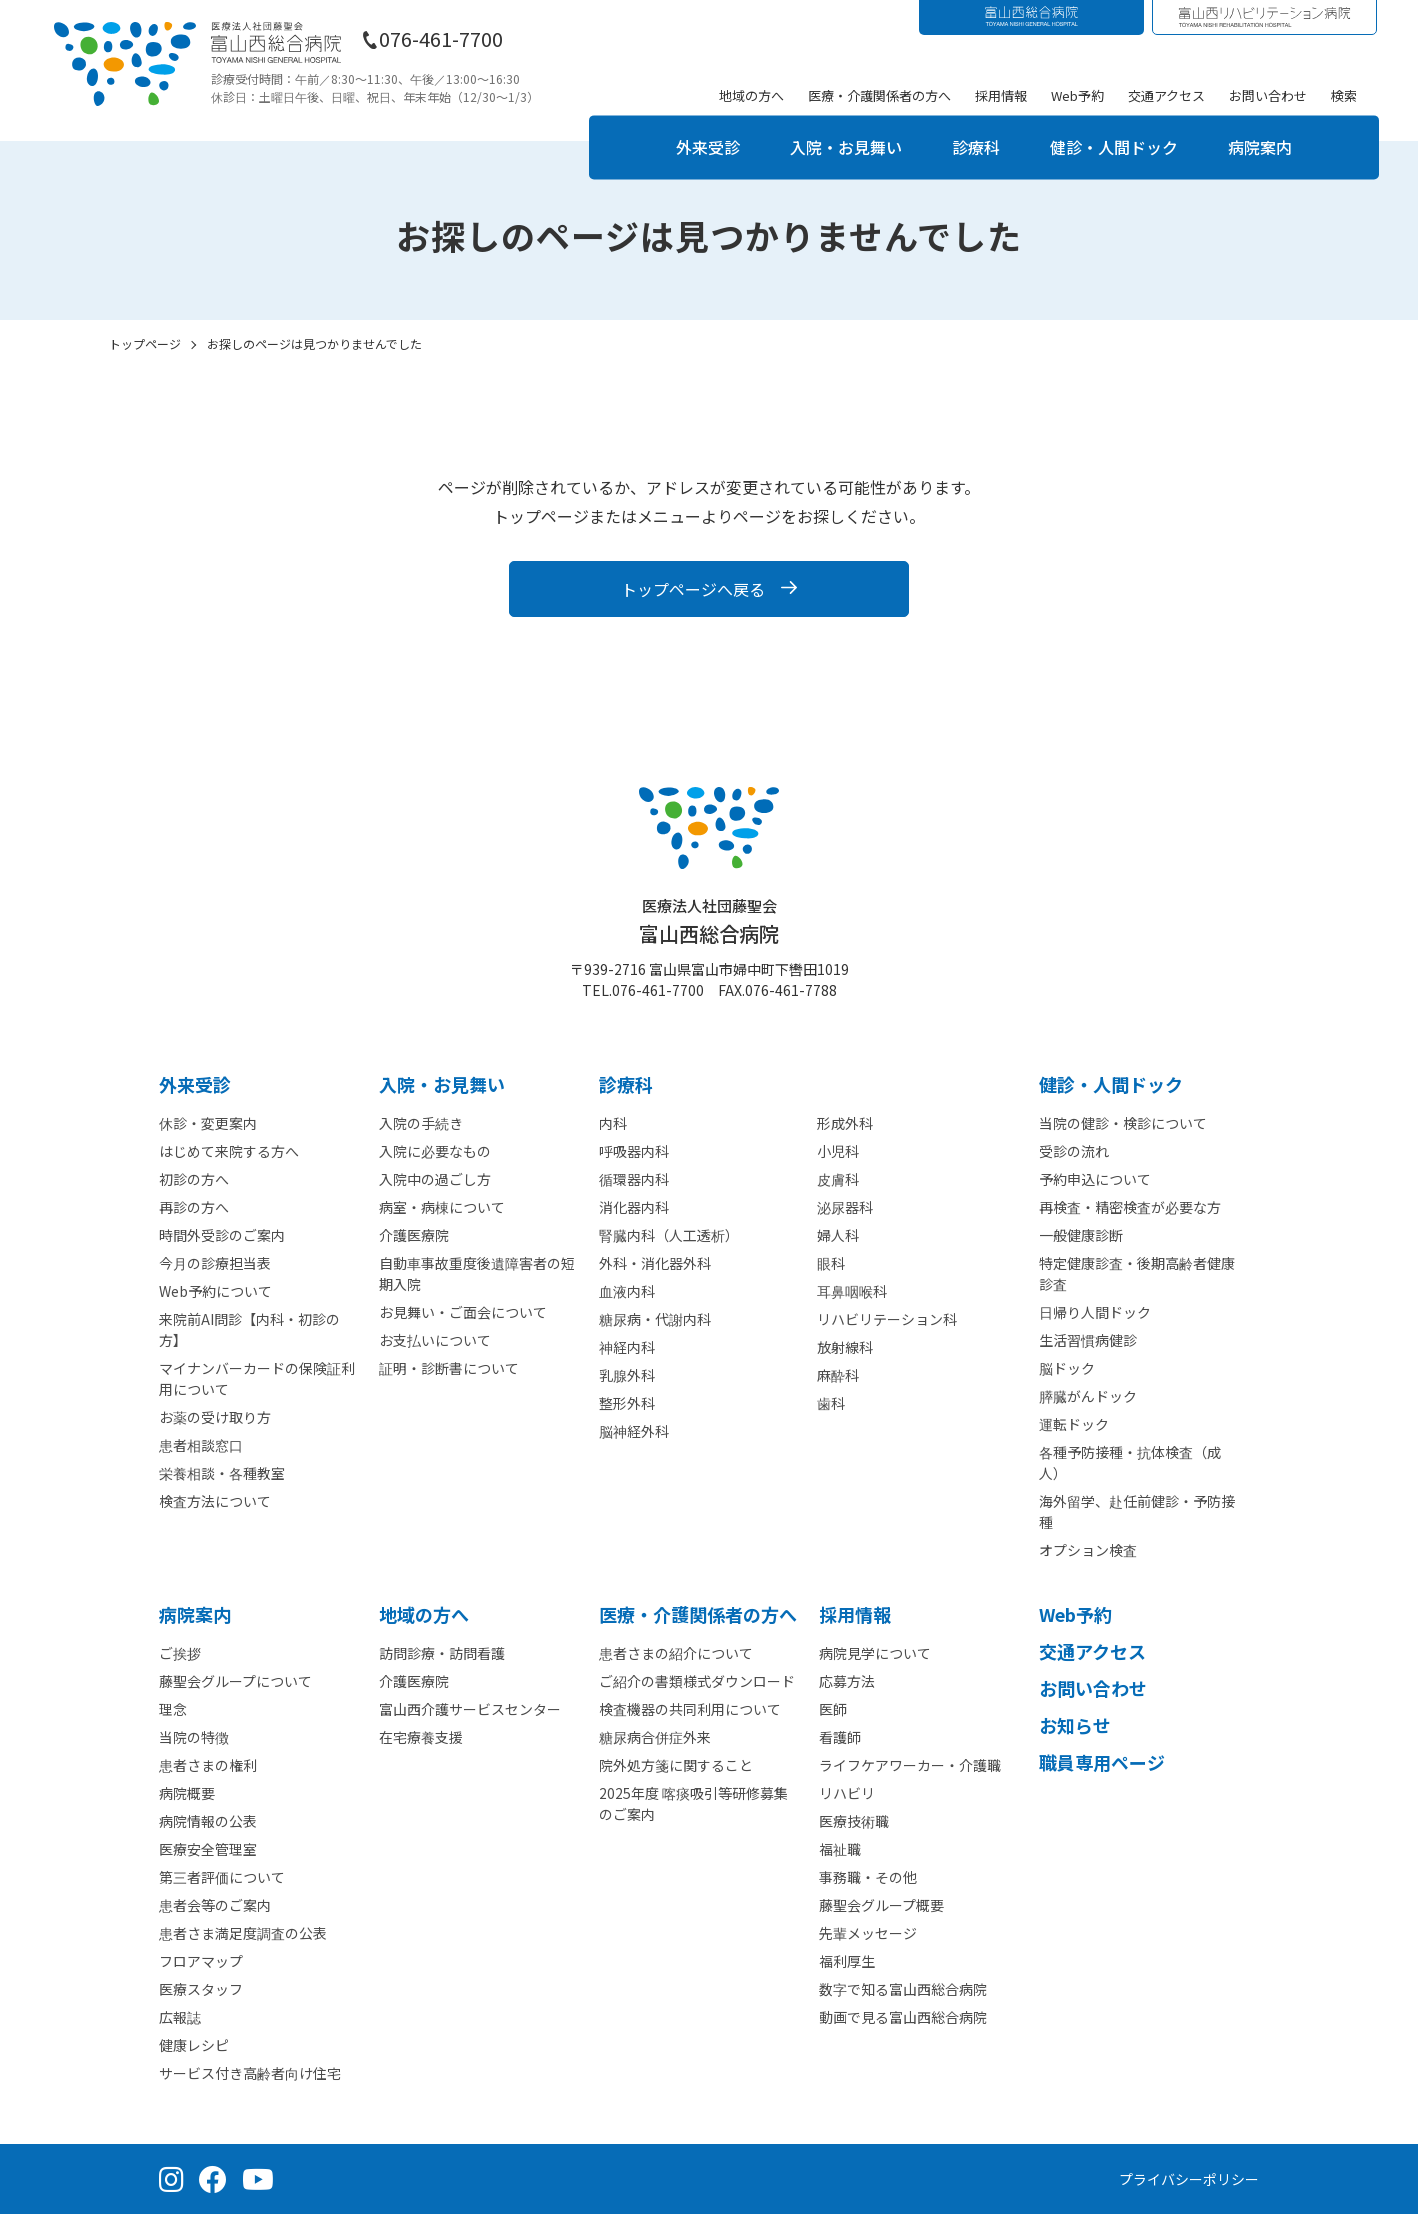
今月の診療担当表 (215, 1263)
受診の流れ (1074, 1151)
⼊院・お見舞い (442, 1084)
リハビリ (847, 1793)
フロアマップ (201, 1961)
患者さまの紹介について (676, 1653)
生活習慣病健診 (1088, 1340)
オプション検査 (1088, 1550)
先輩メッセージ (868, 1933)
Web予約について (215, 1291)
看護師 (840, 1737)
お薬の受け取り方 (215, 1417)
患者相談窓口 (201, 1445)
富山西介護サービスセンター (470, 1709)
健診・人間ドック (1114, 147)
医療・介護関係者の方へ (879, 95)
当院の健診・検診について (1123, 1123)
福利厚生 (847, 1961)
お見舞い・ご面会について (463, 1312)
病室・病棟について (442, 1207)
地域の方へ (751, 95)
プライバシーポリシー (1189, 2179)
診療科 (976, 147)
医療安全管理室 (208, 1849)
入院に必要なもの (435, 1151)
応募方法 (847, 1681)
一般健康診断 (1081, 1235)
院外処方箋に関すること (676, 1765)
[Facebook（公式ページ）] (213, 2179)
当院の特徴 (194, 1737)
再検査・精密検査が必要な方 (1130, 1207)
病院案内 (1260, 147)
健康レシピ (194, 2045)
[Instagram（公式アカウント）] (171, 2179)
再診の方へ (194, 1207)
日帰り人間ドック (1095, 1312)
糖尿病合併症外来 (655, 1737)
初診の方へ (194, 1179)
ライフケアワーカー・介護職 (910, 1765)
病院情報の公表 (208, 1821)
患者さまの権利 (208, 1765)
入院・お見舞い (846, 147)
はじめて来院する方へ (229, 1151)
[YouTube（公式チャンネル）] (258, 2179)
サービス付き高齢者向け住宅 (250, 2073)
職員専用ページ (1102, 1762)
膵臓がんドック (1088, 1396)
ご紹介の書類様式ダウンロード (697, 1681)
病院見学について (875, 1653)
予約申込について (1095, 1179)
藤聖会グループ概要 (881, 1905)
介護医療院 (414, 1235)
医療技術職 (854, 1821)
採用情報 (1001, 95)
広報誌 (180, 2017)
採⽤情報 (855, 1614)
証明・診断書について (449, 1368)
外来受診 (708, 147)
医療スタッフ (201, 1989)
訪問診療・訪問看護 (442, 1653)
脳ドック (1067, 1368)
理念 (173, 1709)
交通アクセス (1166, 95)
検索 (1344, 95)
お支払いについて (435, 1340)
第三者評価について (222, 1877)
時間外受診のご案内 (222, 1235)
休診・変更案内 (208, 1123)
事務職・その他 (868, 1877)
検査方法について (215, 1501)
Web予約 (1077, 95)
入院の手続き (421, 1123)
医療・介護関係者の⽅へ (698, 1614)
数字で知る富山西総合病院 (903, 1989)
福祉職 (840, 1849)
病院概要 (187, 1793)
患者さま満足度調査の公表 (243, 1933)
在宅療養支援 (421, 1737)
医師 (833, 1709)
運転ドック (1074, 1424)
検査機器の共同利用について (690, 1709)
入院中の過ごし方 (435, 1179)
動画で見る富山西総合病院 (903, 2017)
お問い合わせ (1268, 95)
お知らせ (1075, 1725)
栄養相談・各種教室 (222, 1473)
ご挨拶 (180, 1653)
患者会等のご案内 (215, 1905)
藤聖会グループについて (235, 1681)
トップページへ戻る (693, 589)
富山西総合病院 (709, 921)
